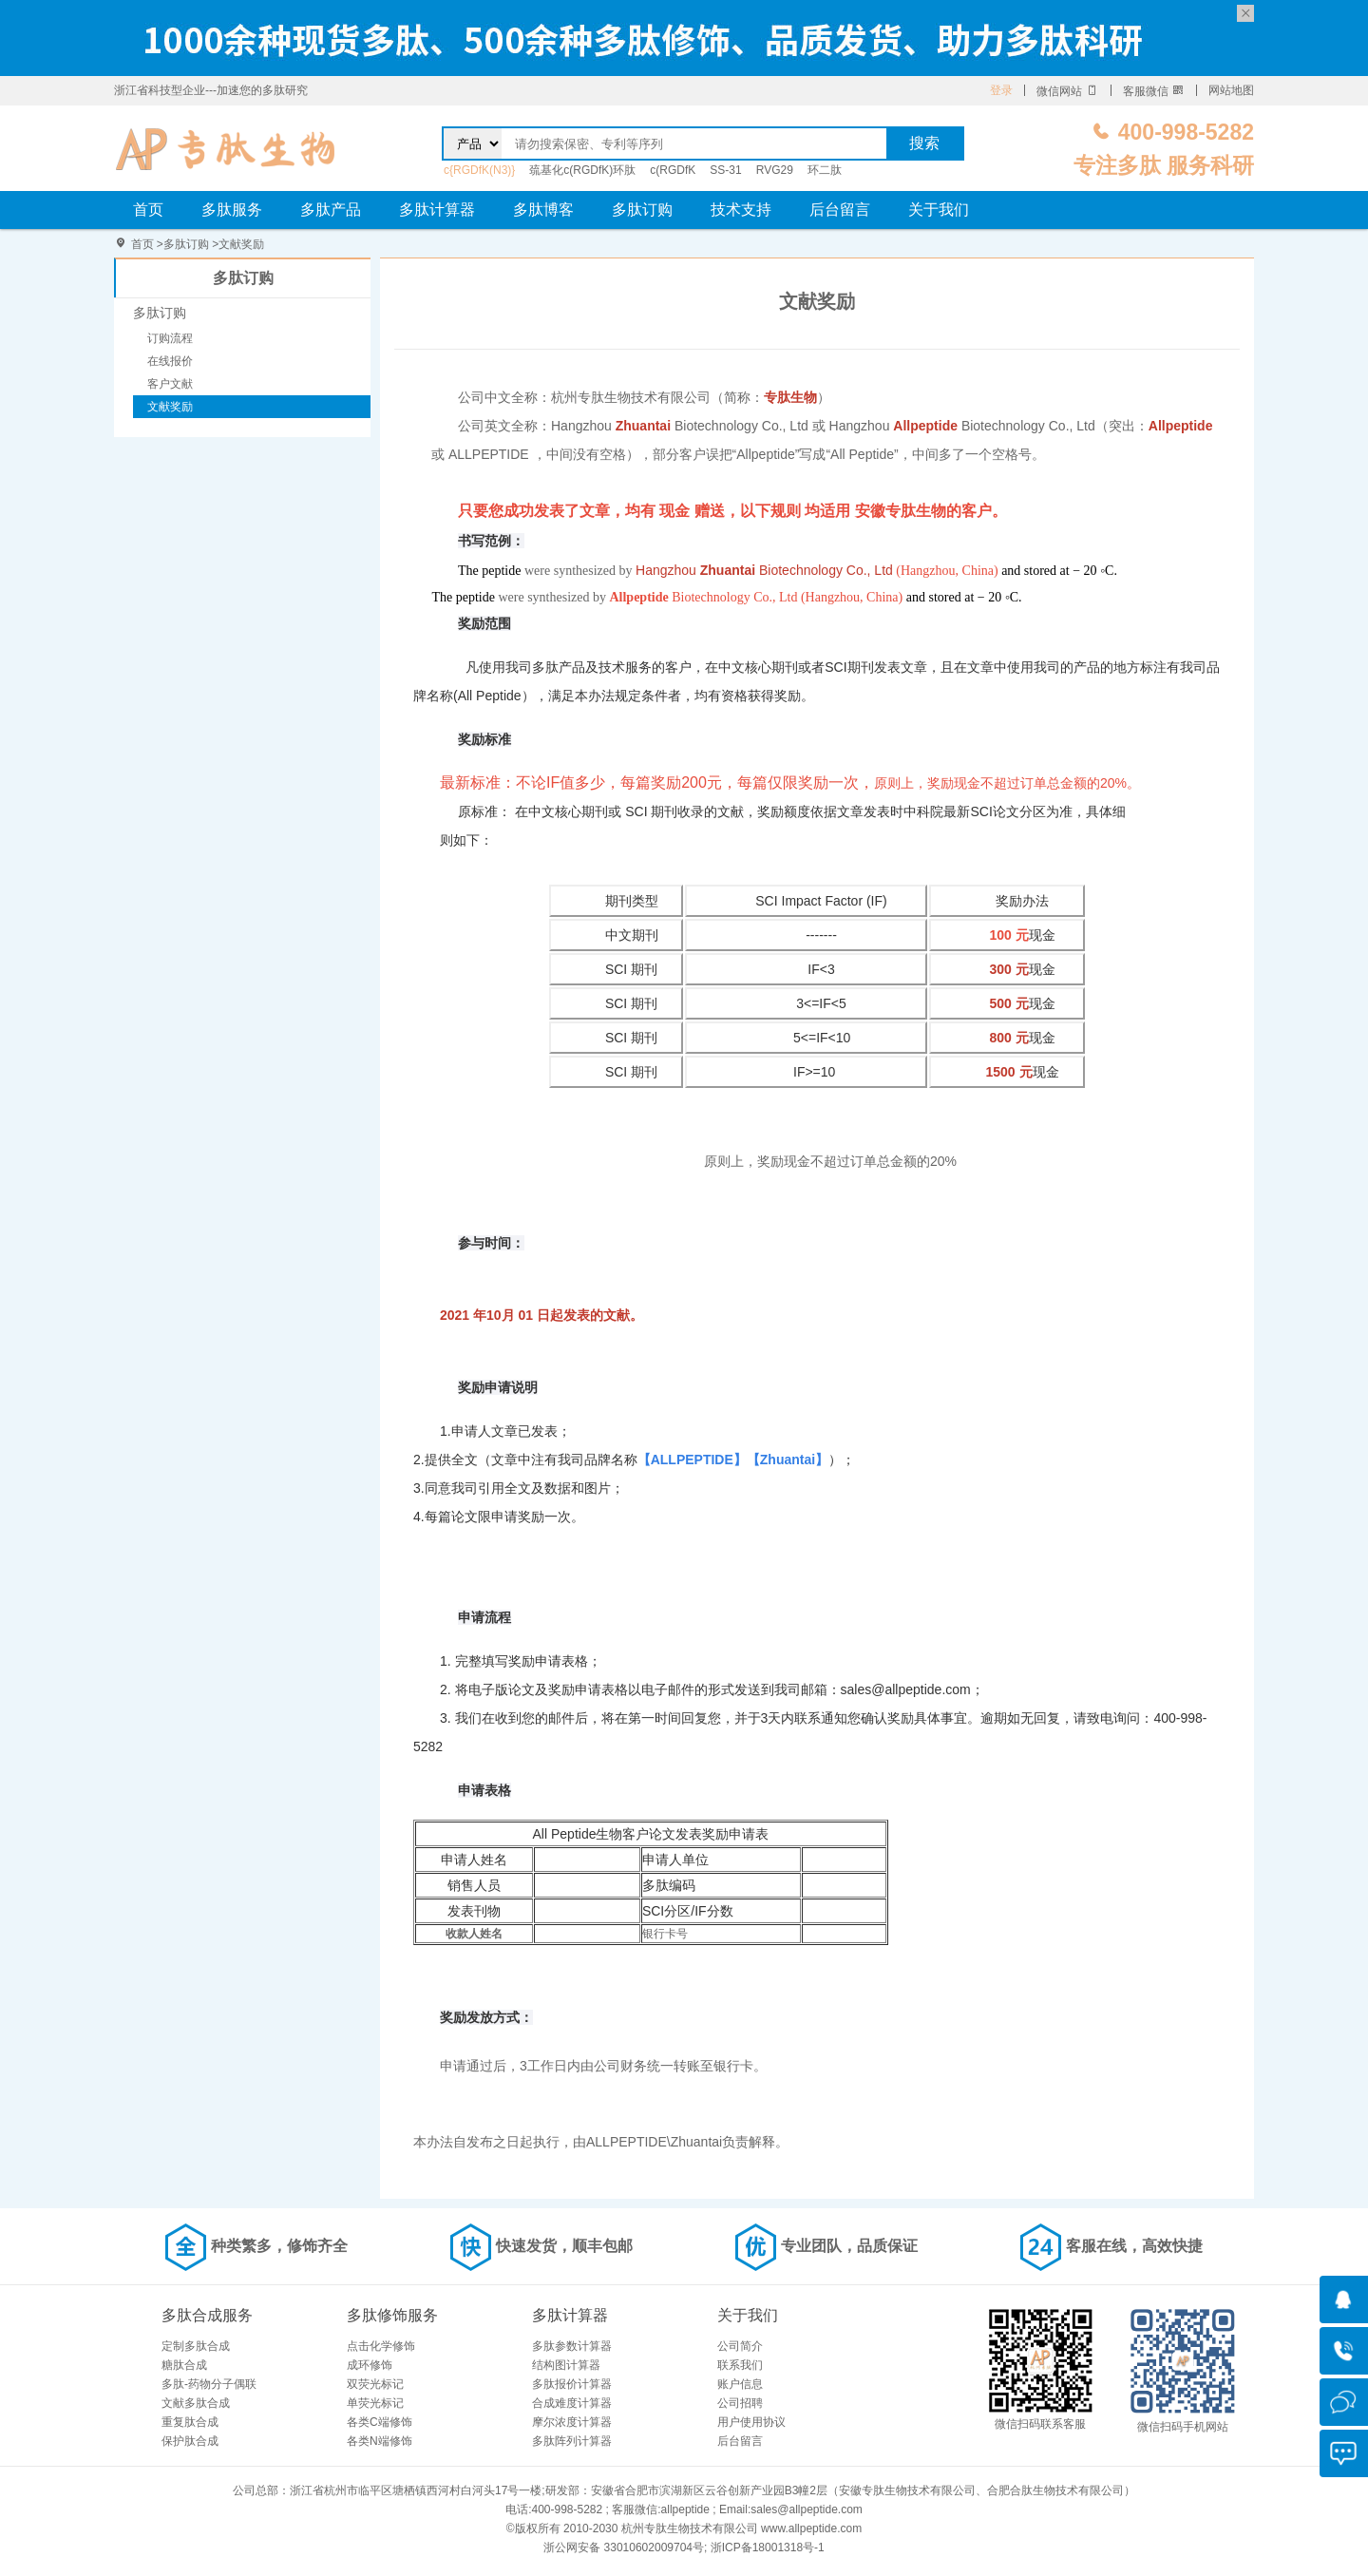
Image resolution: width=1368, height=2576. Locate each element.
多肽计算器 (437, 209)
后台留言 (839, 209)
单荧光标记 (375, 2403)
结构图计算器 (566, 2365)
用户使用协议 (751, 2422)
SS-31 (725, 170)
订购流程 (170, 338)
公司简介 (740, 2346)
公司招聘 (740, 2403)
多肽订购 (642, 209)
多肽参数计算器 (572, 2346)
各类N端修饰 (379, 2441)
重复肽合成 (190, 2422)
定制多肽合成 (196, 2346)
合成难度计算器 (572, 2403)
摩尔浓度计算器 (572, 2422)
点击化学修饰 (381, 2346)
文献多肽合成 (196, 2403)
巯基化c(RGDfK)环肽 (582, 170)
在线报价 (170, 361)
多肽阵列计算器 (572, 2441)
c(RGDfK (672, 170)
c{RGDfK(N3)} (479, 170)
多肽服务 (231, 209)
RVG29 (774, 170)
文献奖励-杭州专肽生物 (225, 148)
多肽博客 (543, 209)
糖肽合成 (184, 2365)
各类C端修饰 (379, 2422)
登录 (1001, 90)
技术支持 (741, 209)
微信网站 (1067, 91)
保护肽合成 (190, 2441)
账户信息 (740, 2384)
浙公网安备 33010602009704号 (623, 2547)
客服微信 (1154, 91)
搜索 (924, 143)
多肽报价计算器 (572, 2384)
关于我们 (938, 209)
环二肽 (825, 170)
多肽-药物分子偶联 (209, 2384)
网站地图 (1231, 90)
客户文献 (170, 384)
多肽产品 (330, 209)
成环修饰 (369, 2365)
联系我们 (740, 2365)
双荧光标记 (375, 2384)
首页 (148, 209)
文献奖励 (241, 244)
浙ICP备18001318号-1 (768, 2547)
